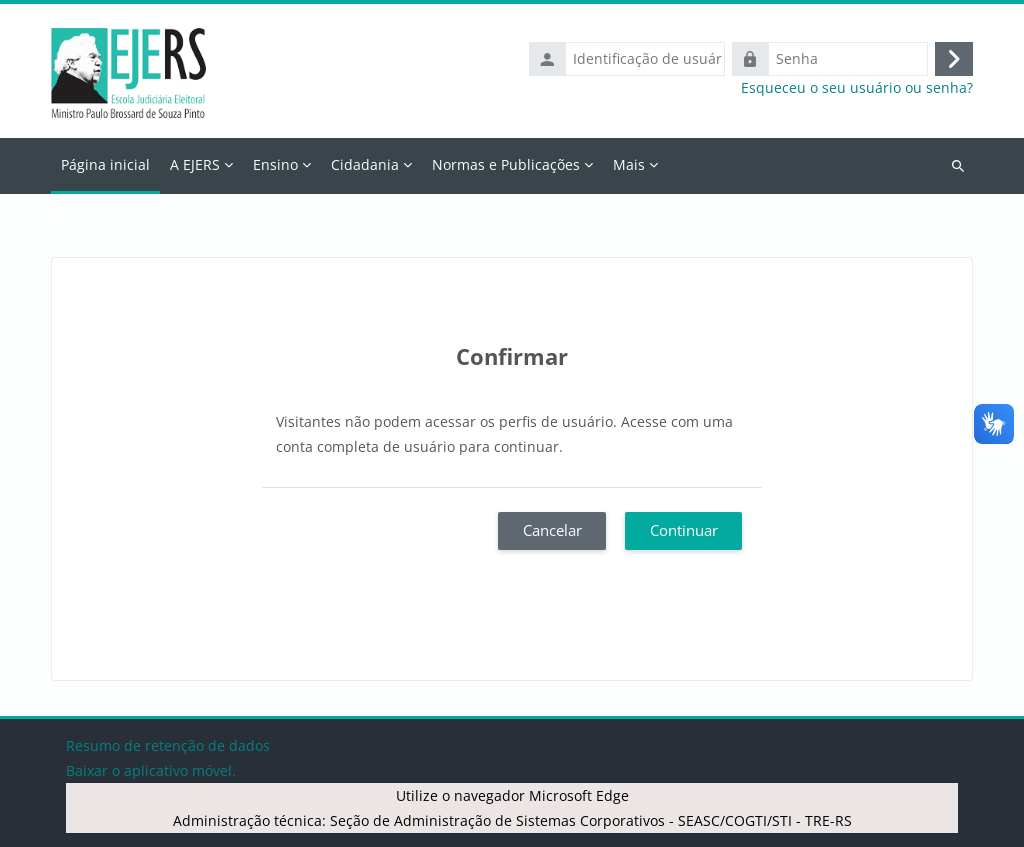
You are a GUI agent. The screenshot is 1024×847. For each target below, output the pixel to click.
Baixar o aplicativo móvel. (151, 770)
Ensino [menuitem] (275, 164)
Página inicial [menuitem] (105, 164)
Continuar (684, 530)
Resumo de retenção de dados (168, 745)
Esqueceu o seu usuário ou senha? (857, 88)
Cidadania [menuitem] (365, 164)
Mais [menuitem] (629, 164)
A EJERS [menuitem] (195, 164)
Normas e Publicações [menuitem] (506, 164)
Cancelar (552, 530)
